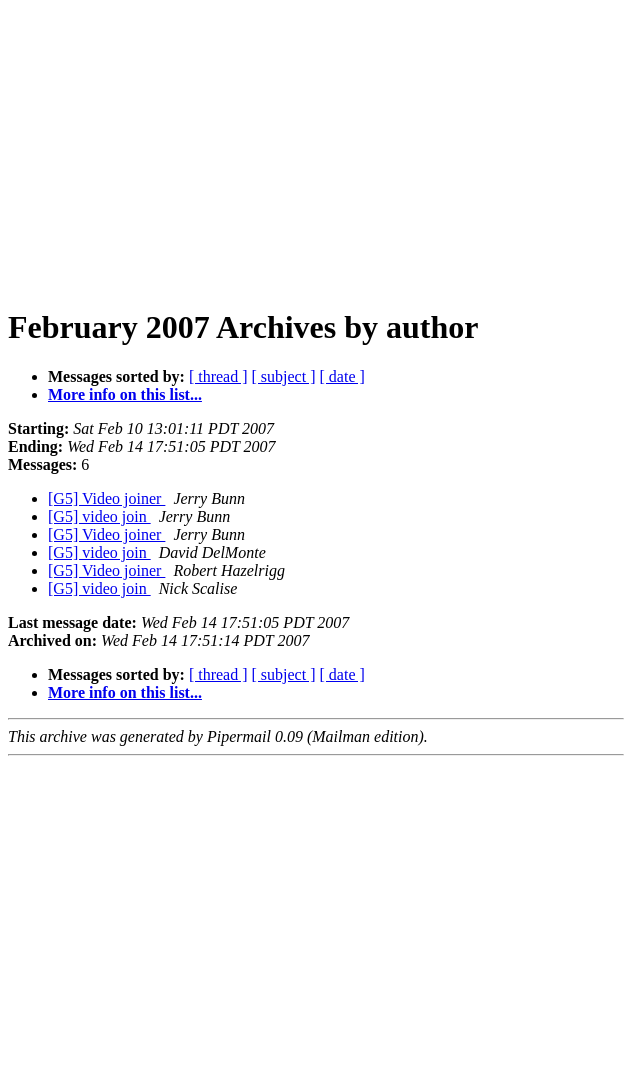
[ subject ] (284, 376)
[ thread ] (218, 376)
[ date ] (342, 376)
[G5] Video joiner (106, 498)
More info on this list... (125, 394)
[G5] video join (99, 516)
